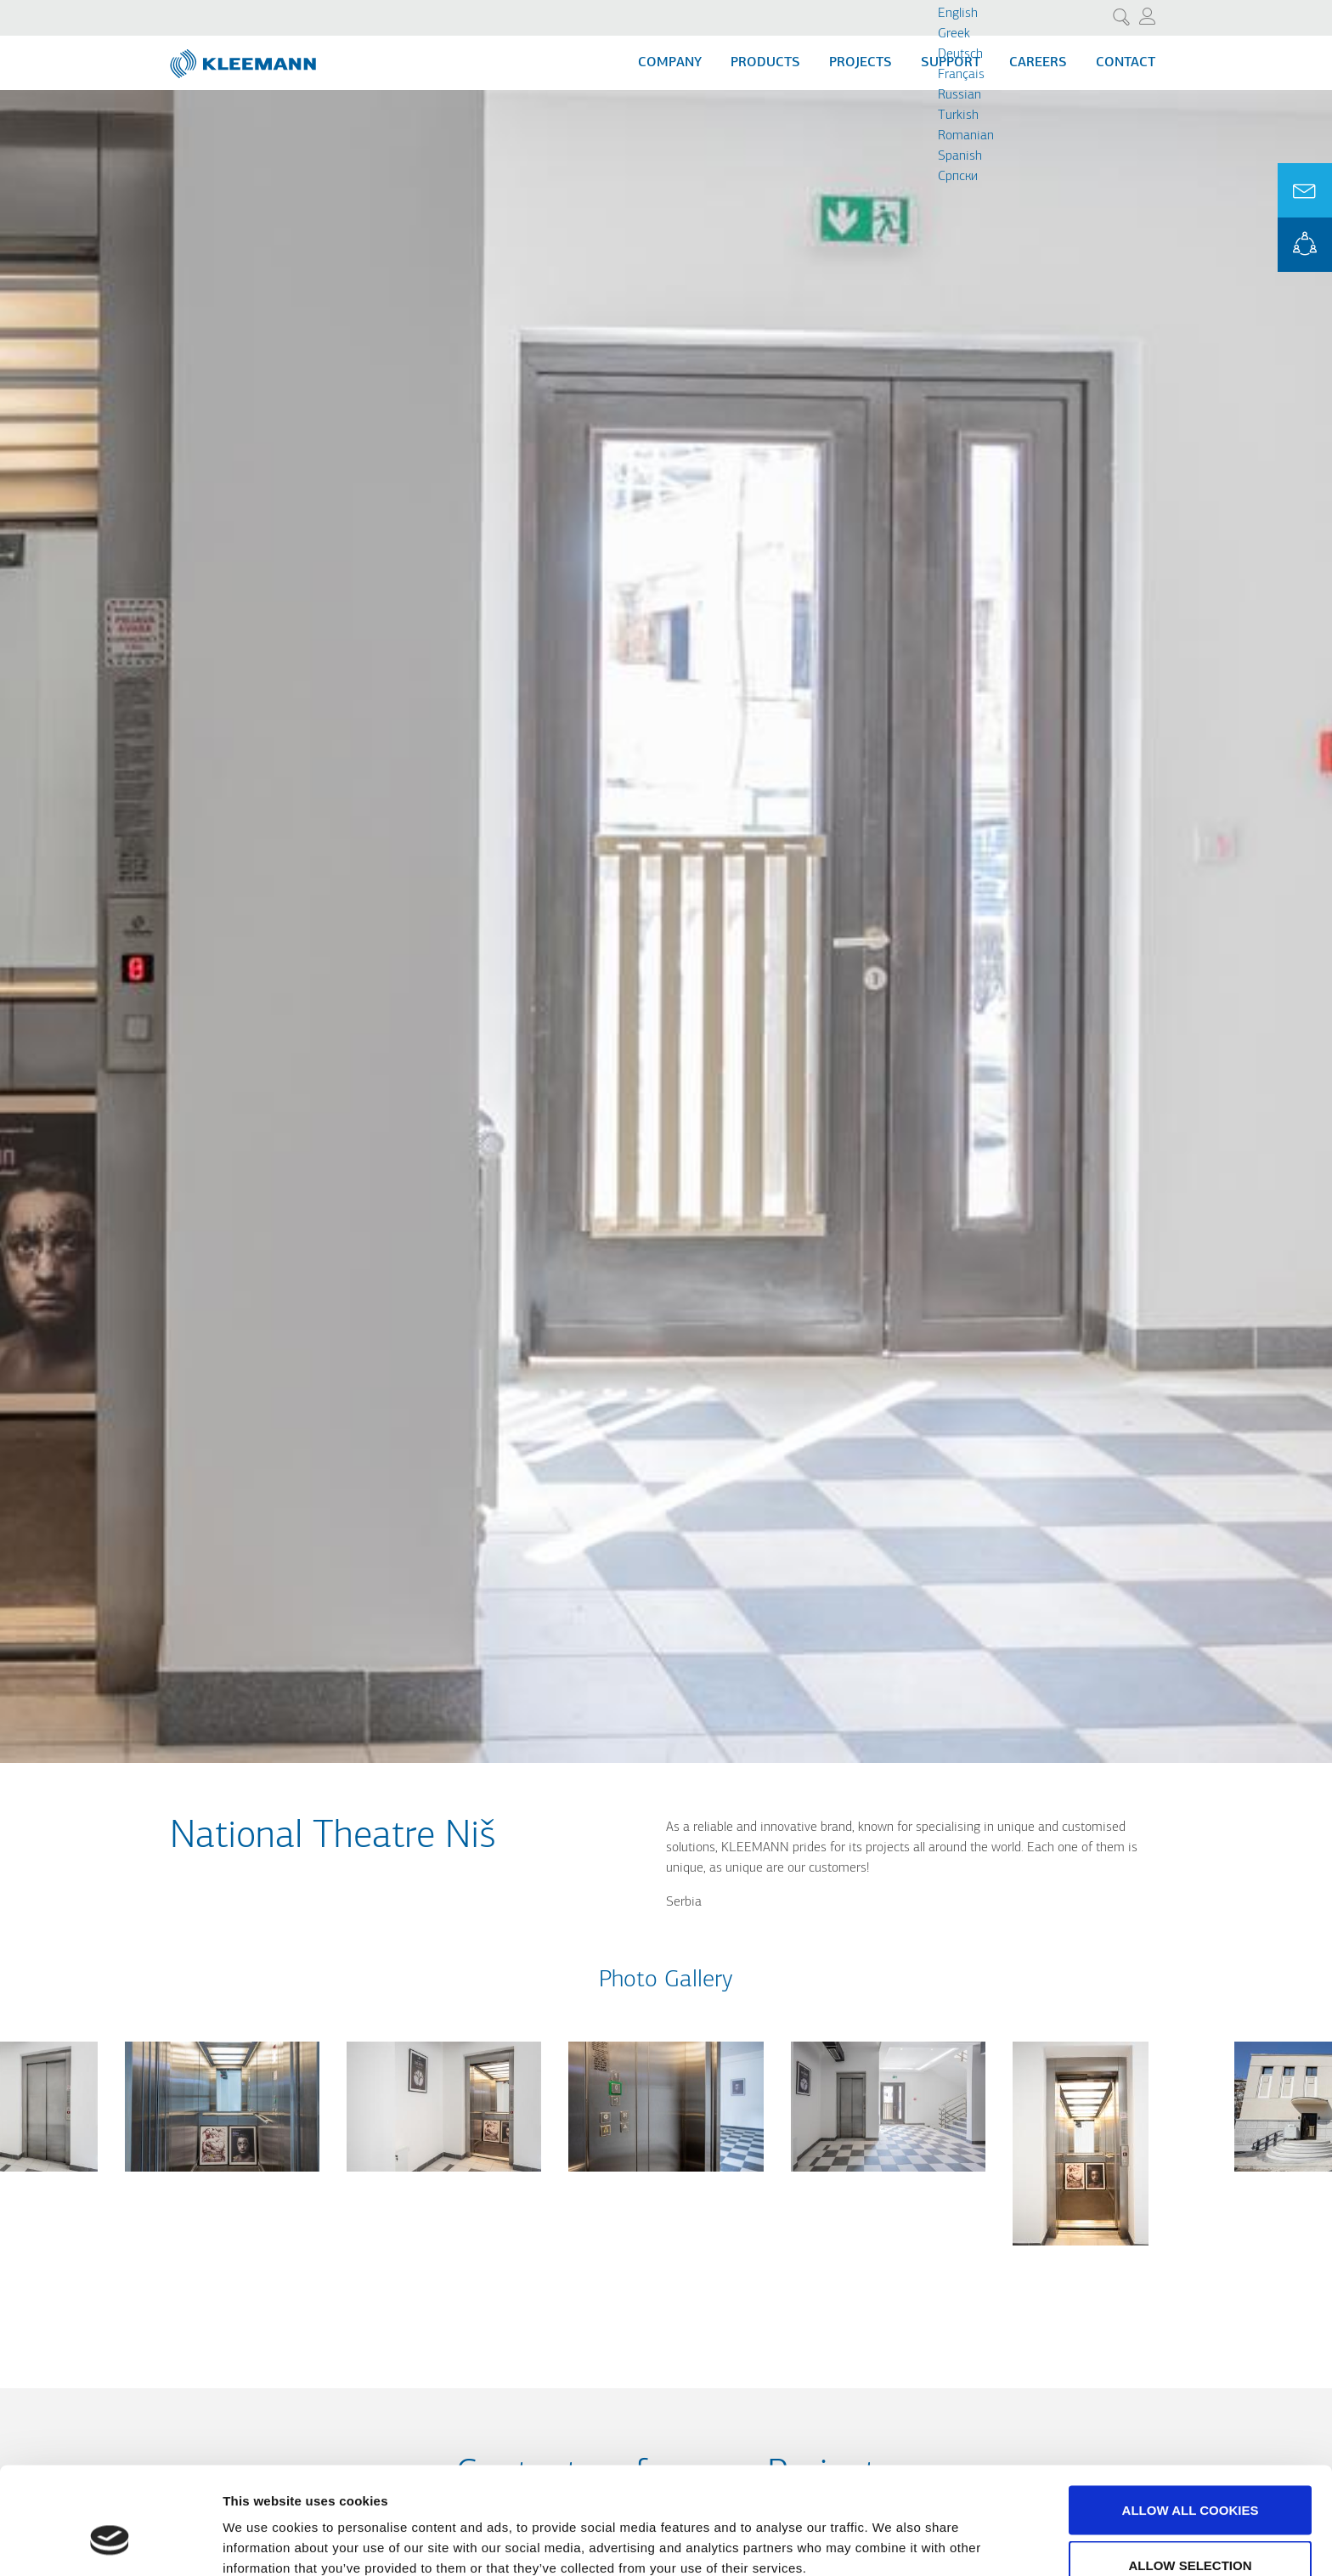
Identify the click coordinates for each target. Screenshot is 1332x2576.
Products (765, 63)
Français (961, 75)
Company (670, 63)
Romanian (966, 136)
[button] (222, 2182)
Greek (954, 34)
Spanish (960, 156)
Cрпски (958, 177)
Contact (1125, 63)
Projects (860, 63)
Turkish (958, 115)
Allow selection (1190, 2475)
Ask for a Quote (1305, 190)
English (958, 13)
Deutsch (960, 54)
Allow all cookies (1190, 2419)
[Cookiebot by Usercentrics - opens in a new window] (110, 2543)
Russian (959, 95)
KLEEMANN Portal (1305, 244)
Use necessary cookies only (1190, 2530)
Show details (891, 2532)
